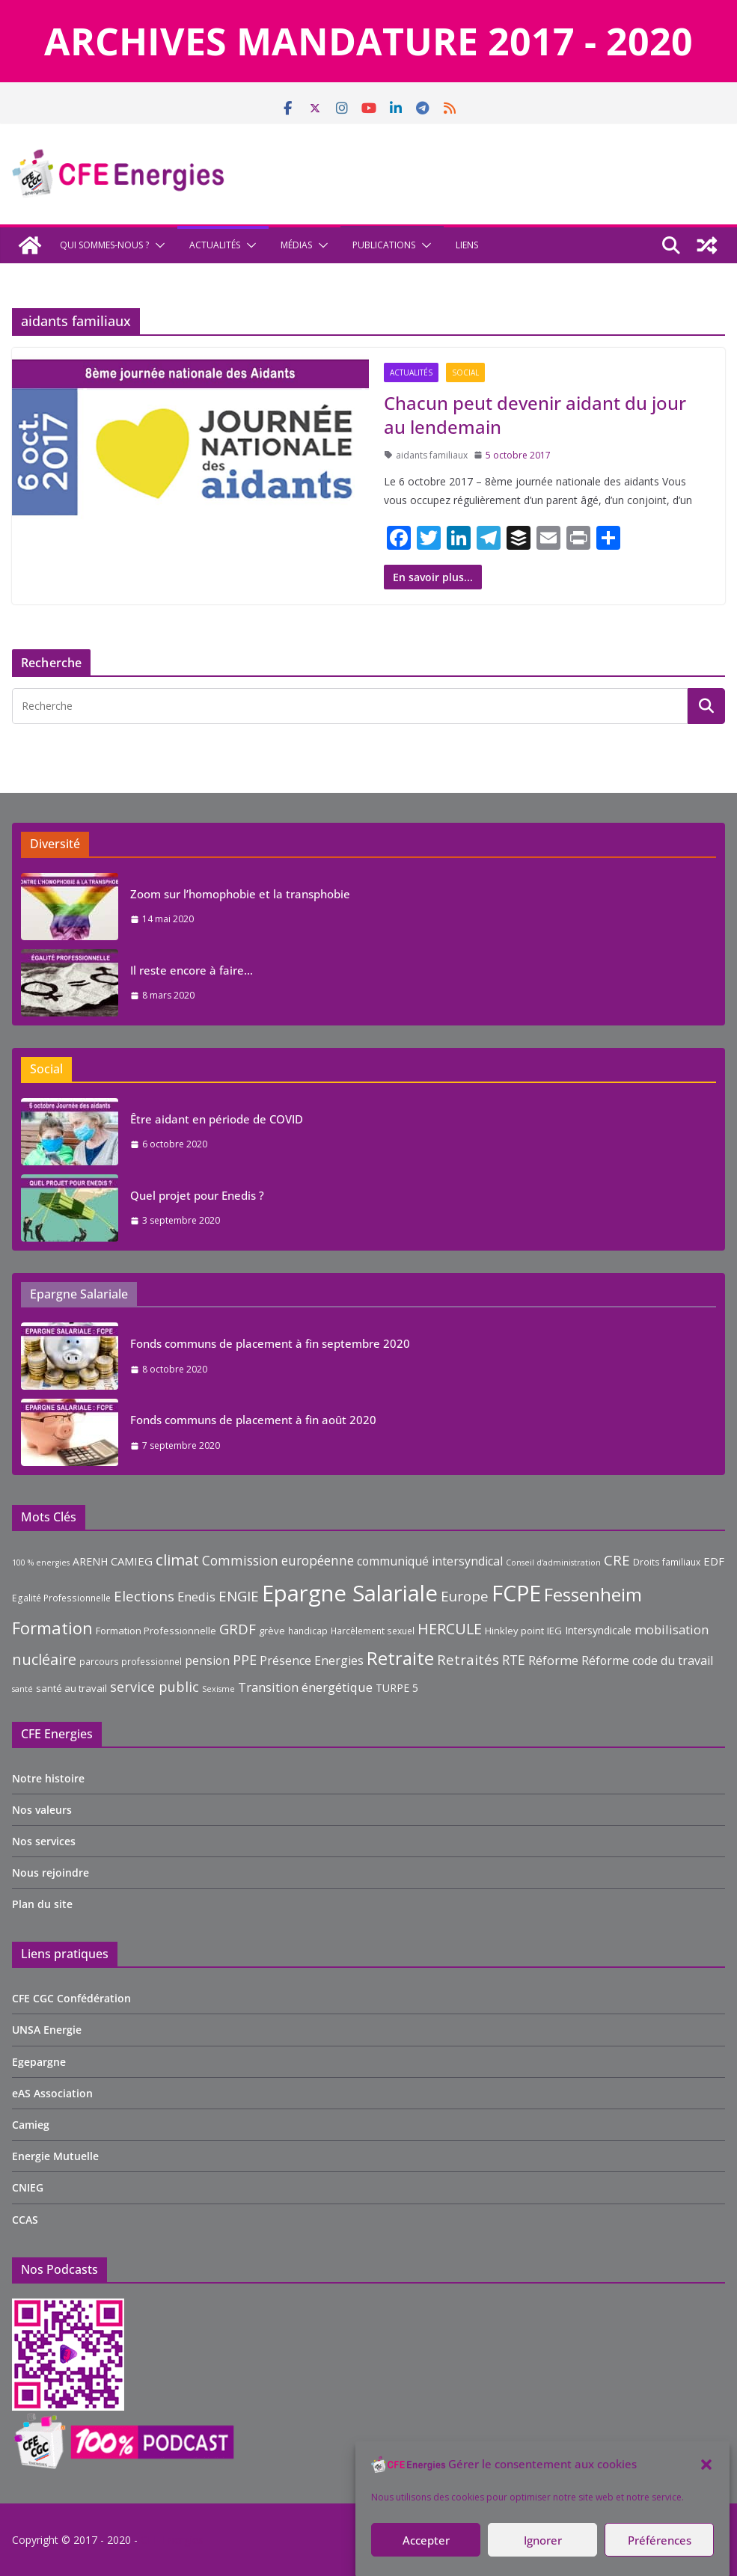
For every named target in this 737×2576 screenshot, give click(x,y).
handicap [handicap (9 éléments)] (308, 1631)
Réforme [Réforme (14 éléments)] (553, 1660)
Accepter (426, 2540)
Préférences (659, 2540)
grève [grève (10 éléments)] (272, 1630)
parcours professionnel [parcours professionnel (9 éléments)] (130, 1661)
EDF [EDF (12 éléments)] (713, 1561)
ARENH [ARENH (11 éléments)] (90, 1561)
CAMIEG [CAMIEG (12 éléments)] (132, 1561)
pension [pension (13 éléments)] (207, 1660)
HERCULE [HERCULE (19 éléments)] (450, 1629)
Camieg (30, 2124)
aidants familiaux (432, 455)
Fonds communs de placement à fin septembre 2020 (270, 1343)
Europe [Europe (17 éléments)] (465, 1596)
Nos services (44, 1841)
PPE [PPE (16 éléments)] (245, 1660)
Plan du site (42, 1904)
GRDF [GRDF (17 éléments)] (237, 1629)
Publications (383, 245)
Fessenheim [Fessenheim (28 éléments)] (593, 1594)
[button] (706, 2464)
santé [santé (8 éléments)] (22, 1689)
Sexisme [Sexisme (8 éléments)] (218, 1689)
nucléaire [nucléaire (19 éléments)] (44, 1659)
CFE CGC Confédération (71, 1998)
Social (465, 372)
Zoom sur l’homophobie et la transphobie (240, 893)
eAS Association (52, 2093)
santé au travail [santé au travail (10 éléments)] (71, 1688)
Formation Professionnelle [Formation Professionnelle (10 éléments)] (156, 1630)
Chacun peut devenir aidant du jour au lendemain (535, 414)
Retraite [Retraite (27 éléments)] (400, 1658)
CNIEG (27, 2187)
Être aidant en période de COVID (216, 1118)
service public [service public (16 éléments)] (154, 1687)
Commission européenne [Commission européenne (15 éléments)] (278, 1560)
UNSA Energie (47, 2030)
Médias (296, 245)
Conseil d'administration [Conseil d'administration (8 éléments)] (553, 1562)
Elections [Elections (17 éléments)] (144, 1596)
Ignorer (543, 2540)
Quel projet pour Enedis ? (197, 1195)
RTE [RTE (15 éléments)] (513, 1660)
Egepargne (39, 2062)
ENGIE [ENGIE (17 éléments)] (238, 1596)
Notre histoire (48, 1778)
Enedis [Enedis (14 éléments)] (196, 1596)
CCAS (25, 2219)
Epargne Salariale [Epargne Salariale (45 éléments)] (350, 1593)
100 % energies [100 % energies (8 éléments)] (41, 1562)
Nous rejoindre (50, 1872)
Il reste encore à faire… (191, 970)
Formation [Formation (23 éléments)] (52, 1628)
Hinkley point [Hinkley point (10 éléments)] (514, 1630)
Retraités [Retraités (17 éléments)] (468, 1659)
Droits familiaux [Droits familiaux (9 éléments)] (666, 1562)
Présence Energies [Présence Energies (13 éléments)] (312, 1660)
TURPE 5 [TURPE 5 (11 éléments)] (397, 1688)
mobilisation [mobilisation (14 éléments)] (671, 1629)
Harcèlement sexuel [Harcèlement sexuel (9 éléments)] (373, 1631)
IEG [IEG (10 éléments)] (554, 1630)
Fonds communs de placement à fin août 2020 (253, 1419)
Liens (467, 245)
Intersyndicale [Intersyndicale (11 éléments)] (598, 1630)
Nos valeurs (42, 1810)
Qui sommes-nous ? (104, 245)
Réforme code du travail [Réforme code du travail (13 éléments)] (647, 1660)
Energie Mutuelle (55, 2156)
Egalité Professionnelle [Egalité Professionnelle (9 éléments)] (61, 1598)
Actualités (214, 245)
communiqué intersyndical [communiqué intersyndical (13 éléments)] (430, 1561)
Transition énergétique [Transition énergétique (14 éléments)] (305, 1687)
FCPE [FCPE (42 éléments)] (516, 1592)
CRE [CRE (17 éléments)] (617, 1560)
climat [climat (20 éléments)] (177, 1559)
